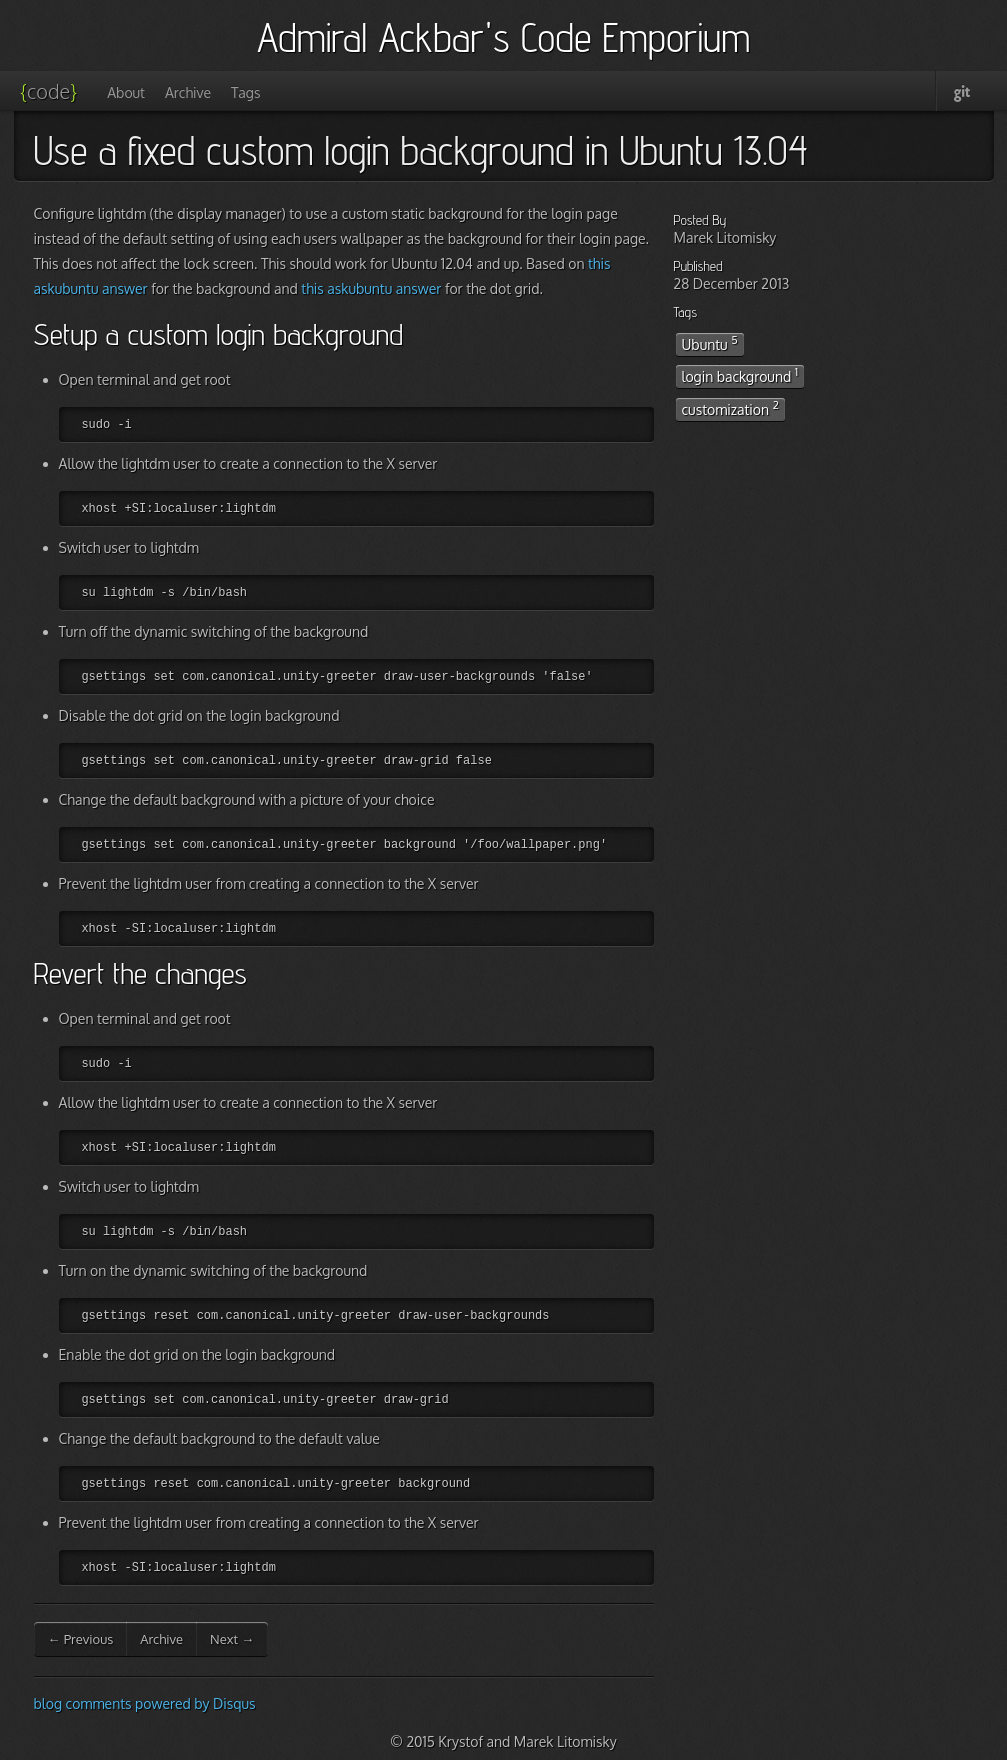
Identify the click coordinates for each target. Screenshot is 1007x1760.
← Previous (81, 1639)
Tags (245, 92)
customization (730, 408)
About (126, 92)
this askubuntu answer (371, 288)
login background (740, 375)
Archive (188, 92)
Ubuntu (710, 343)
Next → (232, 1639)
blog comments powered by (145, 1703)
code (48, 91)
